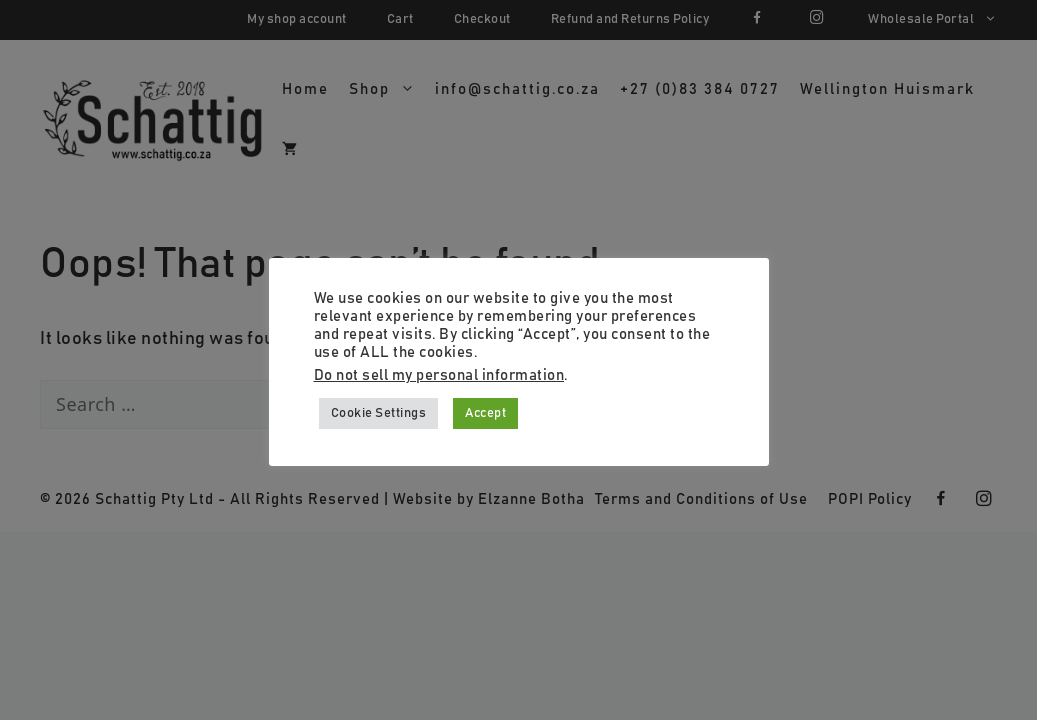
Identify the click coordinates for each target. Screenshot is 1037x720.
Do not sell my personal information (439, 375)
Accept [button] (485, 413)
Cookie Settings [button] (379, 413)
